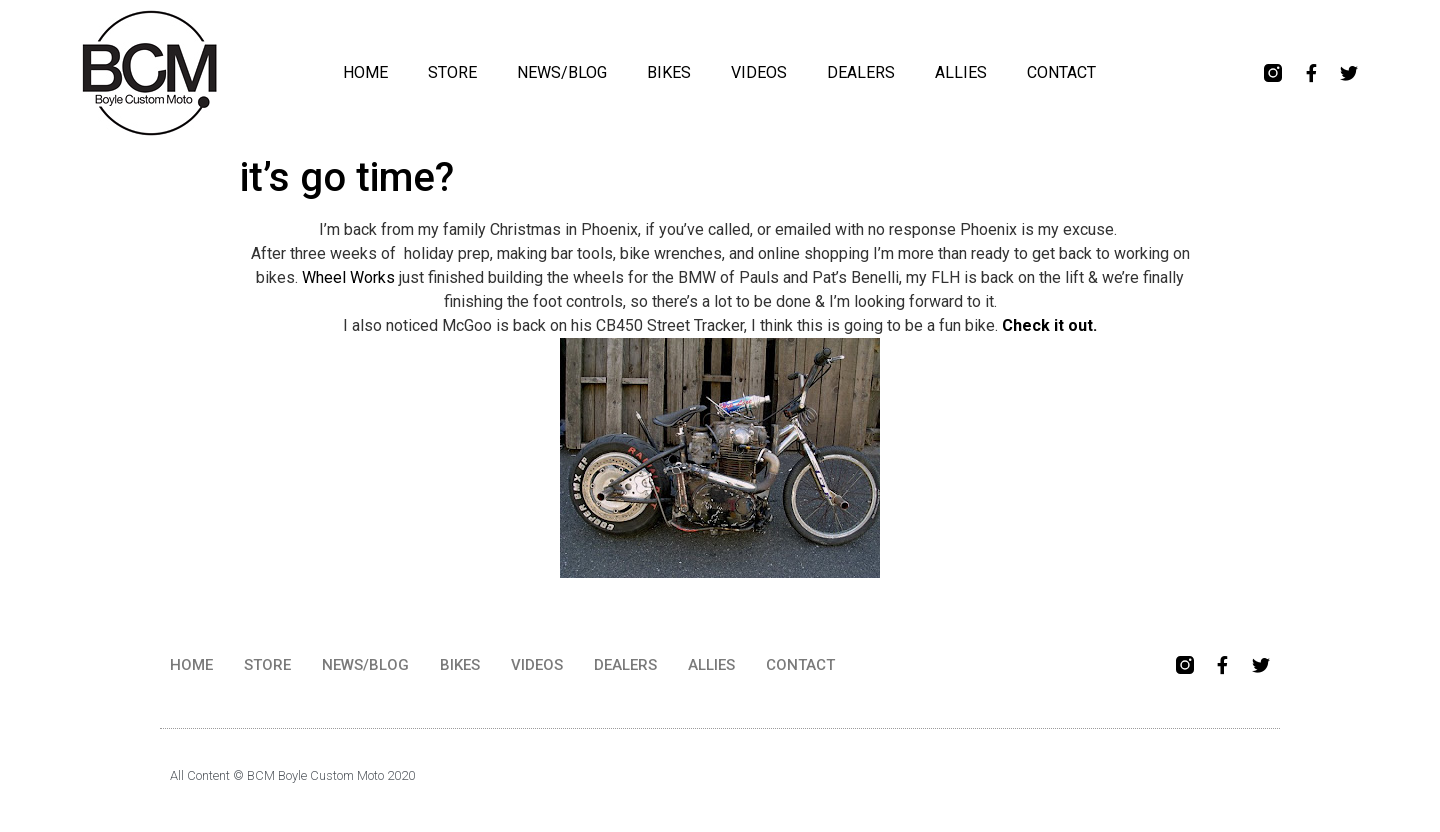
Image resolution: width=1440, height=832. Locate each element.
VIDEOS (759, 72)
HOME (365, 72)
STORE (452, 72)
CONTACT (1061, 72)
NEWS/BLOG (562, 72)
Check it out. (1049, 325)
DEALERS (861, 72)
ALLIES (961, 72)
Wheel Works (348, 277)
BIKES (669, 72)
